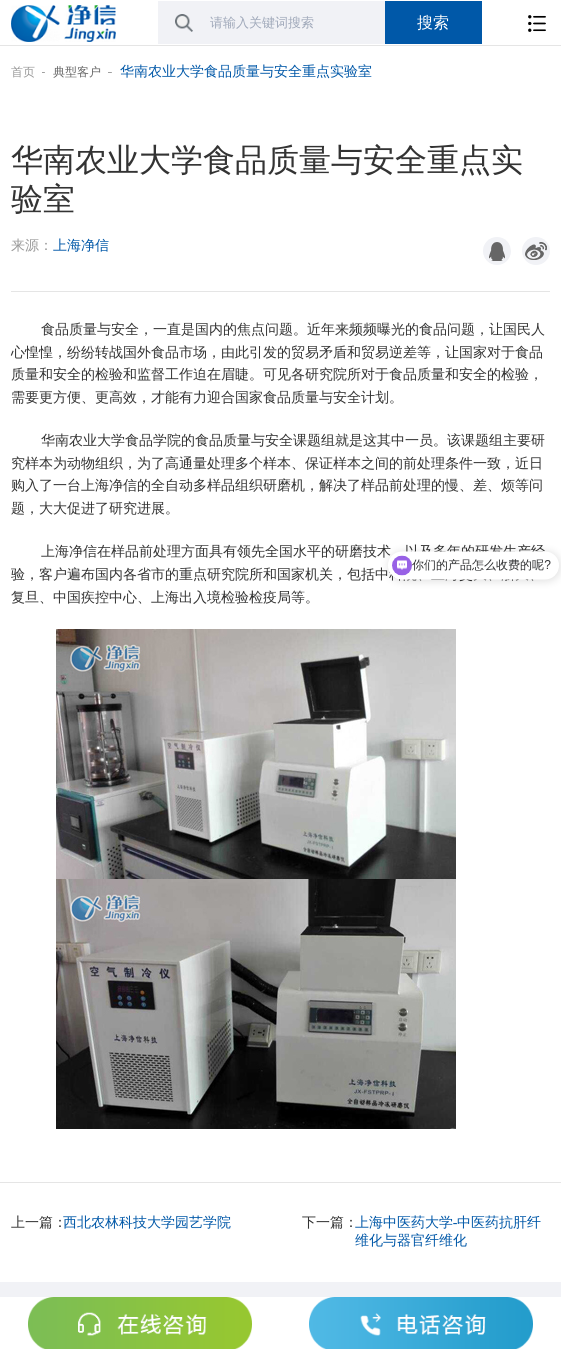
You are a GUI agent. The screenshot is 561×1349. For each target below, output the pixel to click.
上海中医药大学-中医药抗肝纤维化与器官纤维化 (448, 1231)
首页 (23, 72)
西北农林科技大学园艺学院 (147, 1222)
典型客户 (77, 72)
